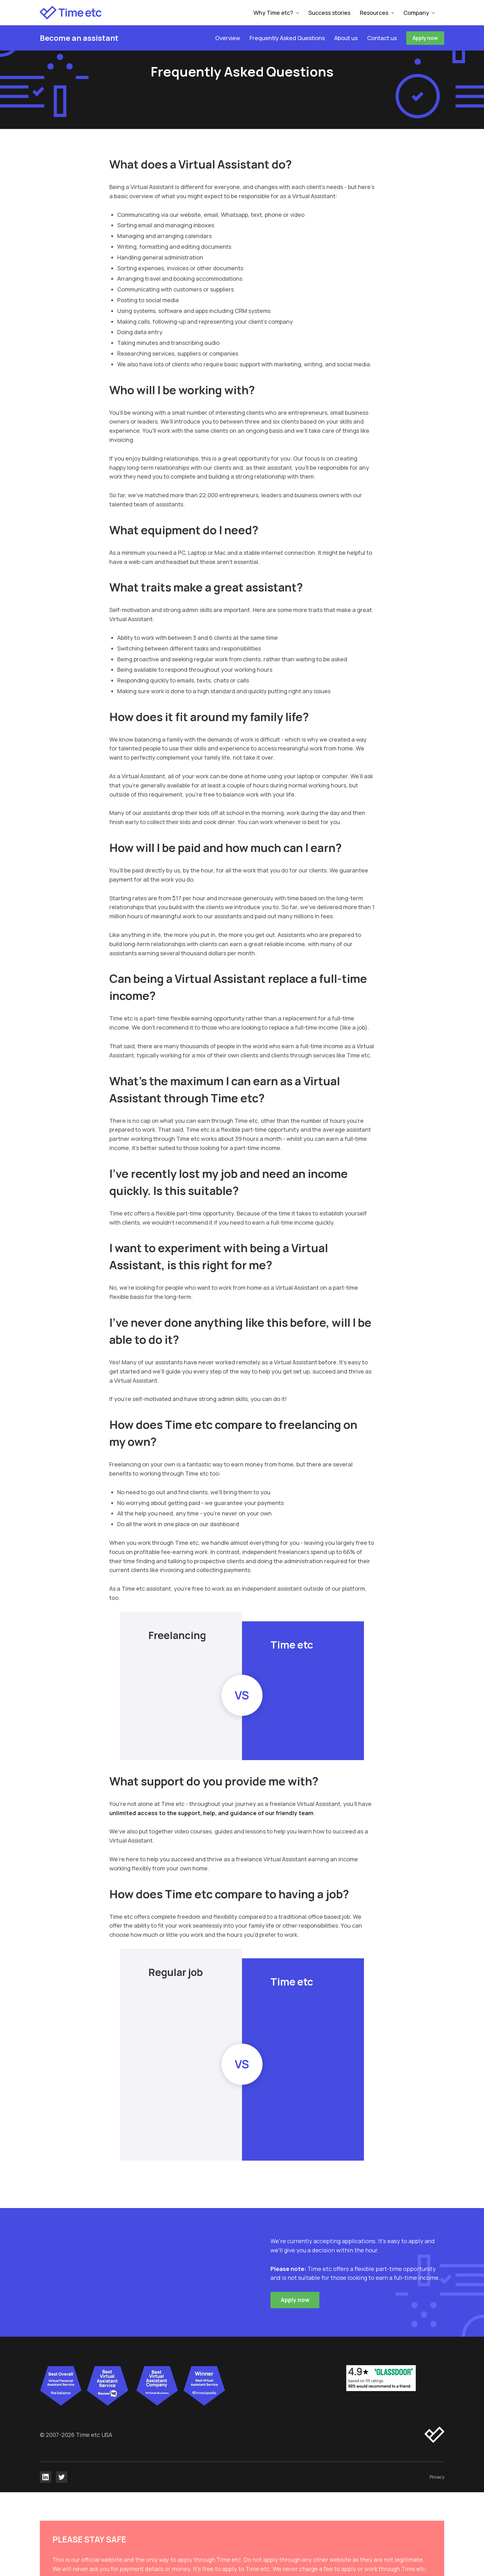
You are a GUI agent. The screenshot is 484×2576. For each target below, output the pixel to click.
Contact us (382, 38)
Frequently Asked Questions (287, 38)
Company (416, 12)
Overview (227, 38)
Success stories (329, 12)
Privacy (437, 2477)
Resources (374, 12)
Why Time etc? (273, 12)
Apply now (425, 37)
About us (346, 38)
